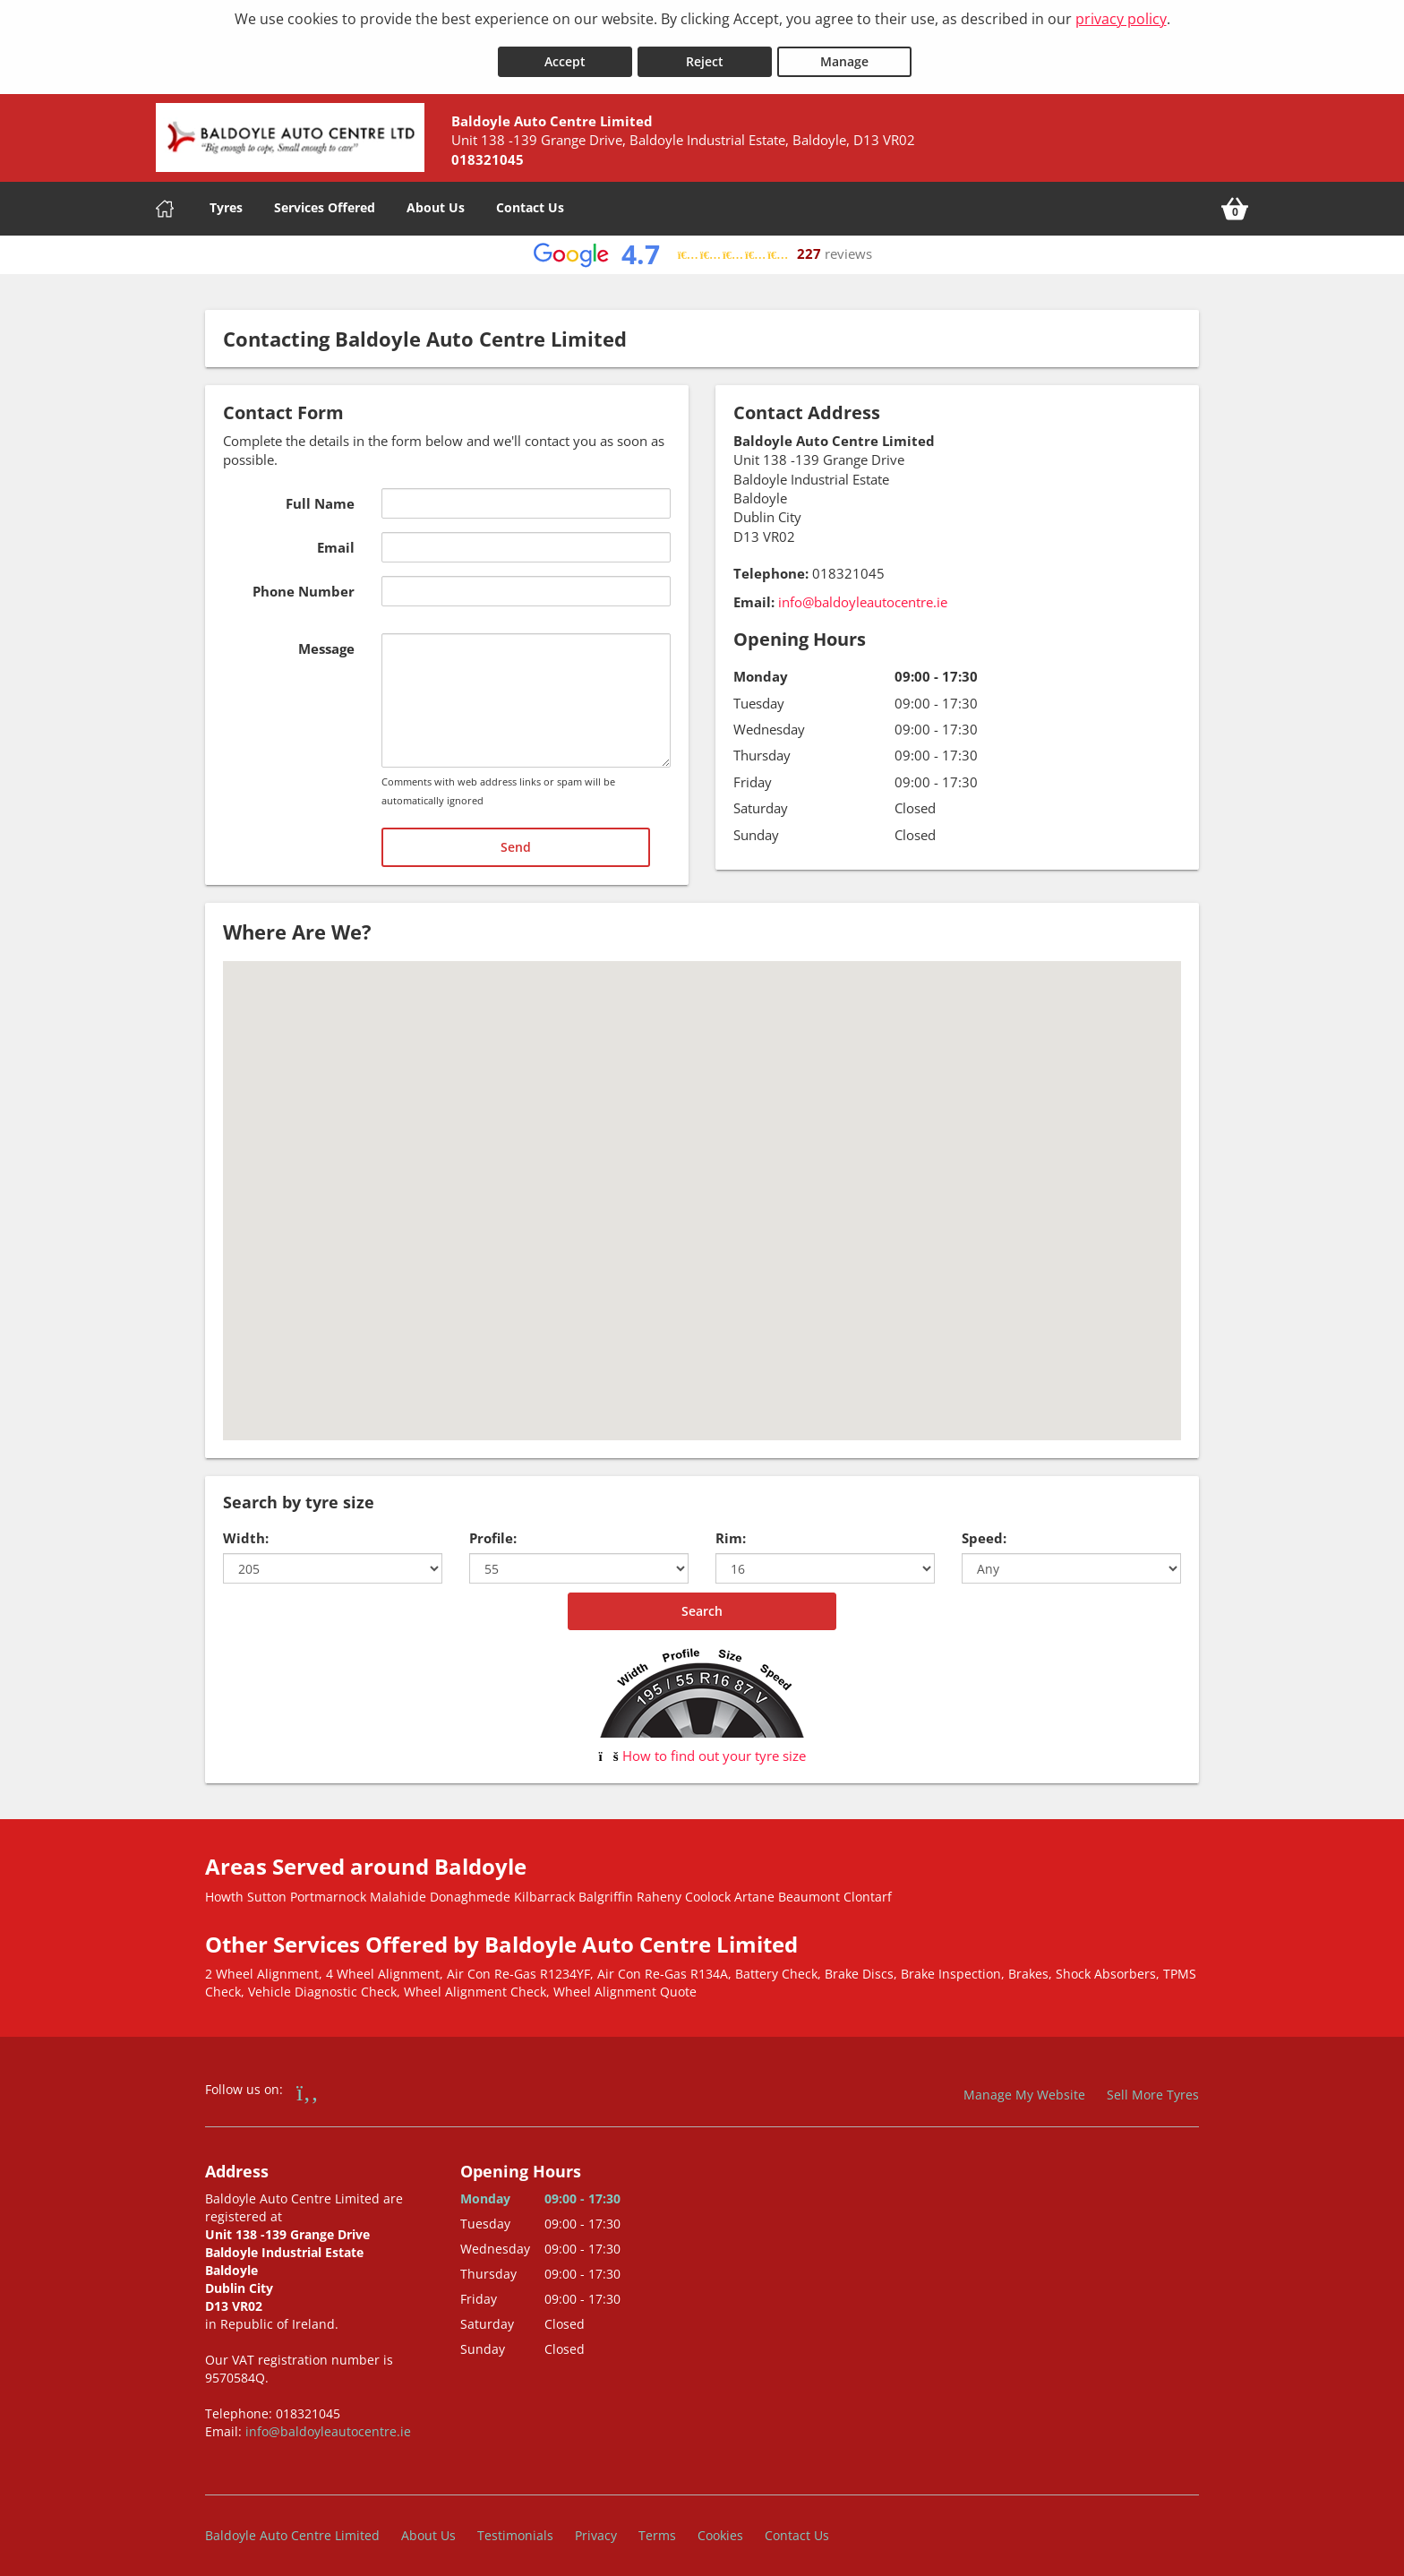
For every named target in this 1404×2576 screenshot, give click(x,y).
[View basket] (1234, 200)
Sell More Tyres (1153, 2086)
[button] (702, 1175)
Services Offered (324, 198)
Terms (657, 2526)
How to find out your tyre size (701, 1747)
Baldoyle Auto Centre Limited (292, 2526)
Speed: (984, 1530)
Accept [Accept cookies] (565, 52)
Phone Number (304, 582)
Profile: (493, 1530)
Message (326, 639)
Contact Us (530, 198)
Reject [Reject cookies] (704, 52)
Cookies (720, 2526)
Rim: (730, 1530)
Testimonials (515, 2526)
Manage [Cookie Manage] (844, 52)
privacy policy (1121, 19)
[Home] (165, 200)
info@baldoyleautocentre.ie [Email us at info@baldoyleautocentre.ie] (862, 593)
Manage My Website (1024, 2086)
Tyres (226, 198)
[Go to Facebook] (307, 2083)
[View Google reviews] (702, 246)
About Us (436, 198)
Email (336, 538)
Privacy (596, 2526)
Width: (246, 1530)
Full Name (320, 494)
